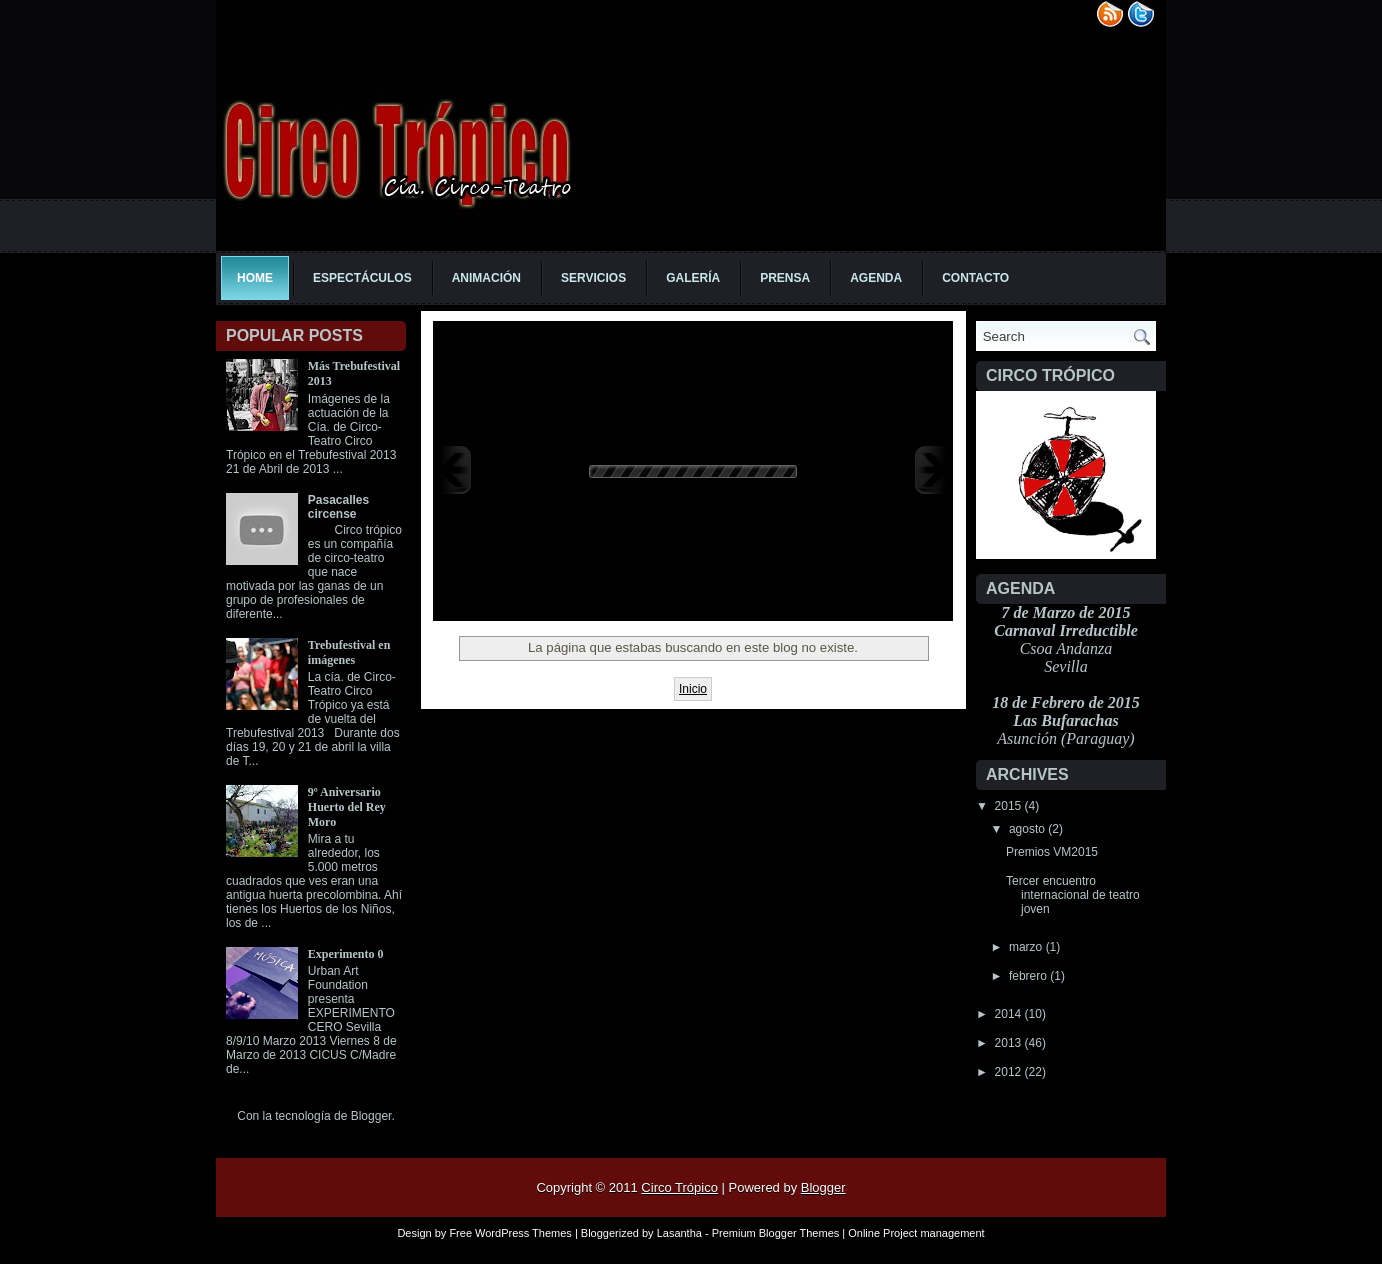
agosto (1028, 829)
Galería (693, 278)
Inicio (693, 689)
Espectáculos (362, 278)
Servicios (593, 278)
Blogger (371, 1116)
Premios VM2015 (1052, 852)
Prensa (785, 278)
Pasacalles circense (338, 507)
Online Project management (916, 1233)
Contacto (975, 278)
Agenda (876, 278)
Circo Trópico (679, 1187)
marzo (1027, 947)
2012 (1010, 1072)
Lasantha (679, 1233)
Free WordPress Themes (510, 1233)
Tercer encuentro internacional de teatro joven (1073, 895)
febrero (1029, 976)
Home (255, 278)
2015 (1010, 806)
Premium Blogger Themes (776, 1233)
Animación (486, 278)
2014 (1010, 1014)
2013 (1010, 1043)
